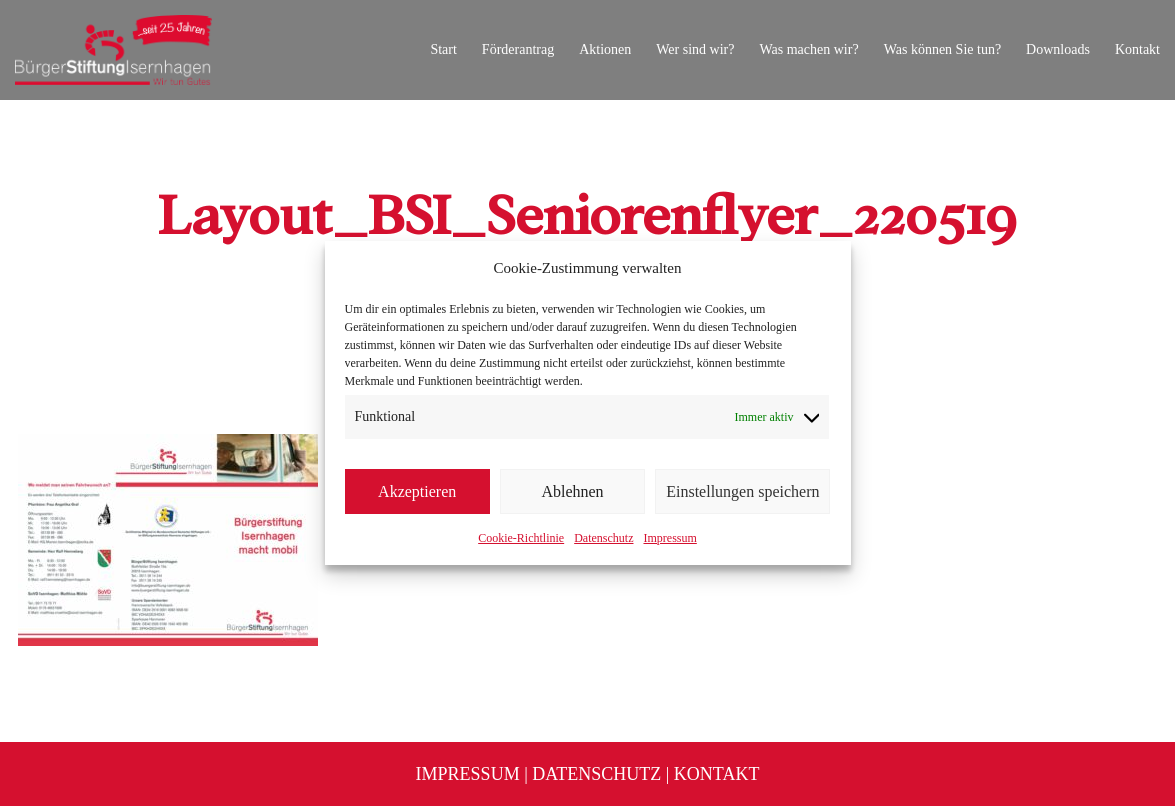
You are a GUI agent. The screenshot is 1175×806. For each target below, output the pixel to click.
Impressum (669, 538)
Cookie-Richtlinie (521, 538)
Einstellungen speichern (742, 491)
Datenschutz (603, 538)
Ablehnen (572, 491)
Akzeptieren (417, 491)
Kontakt (717, 774)
